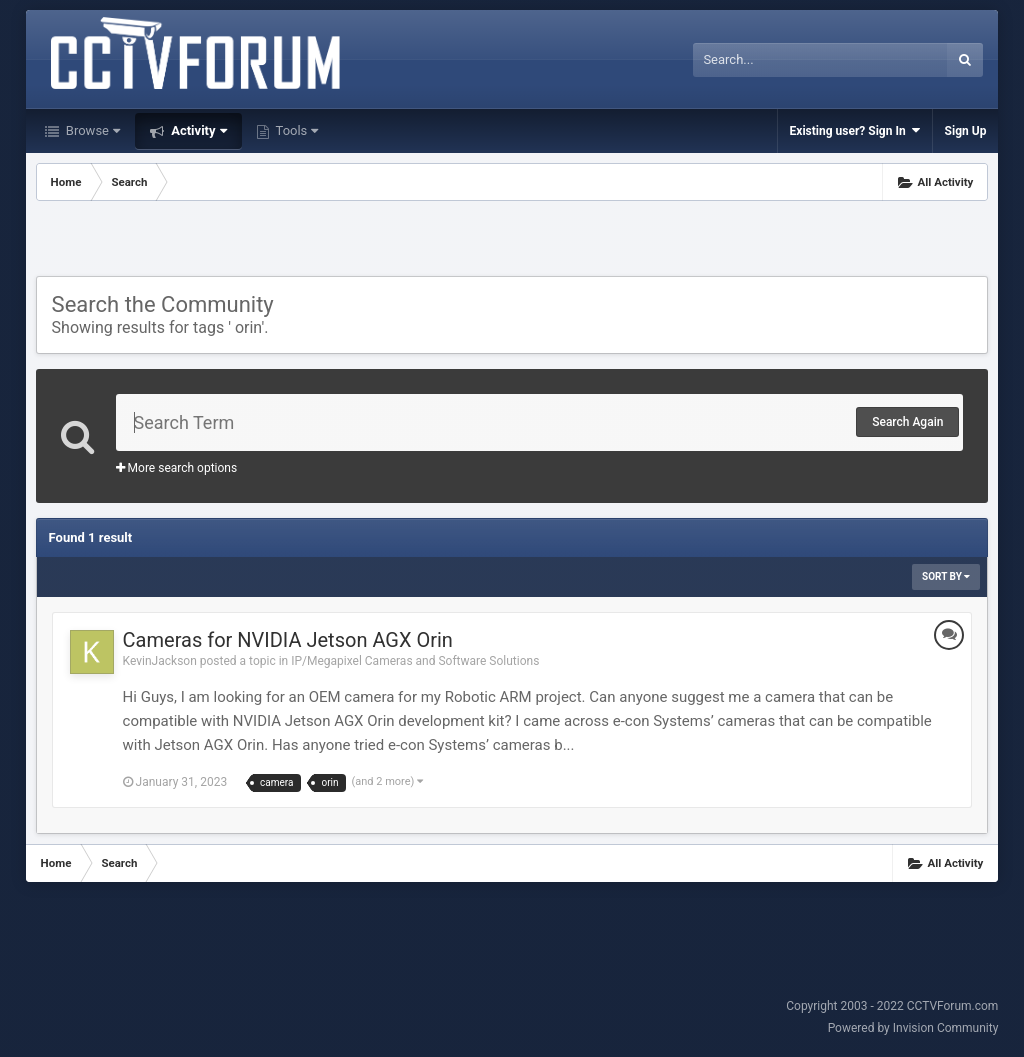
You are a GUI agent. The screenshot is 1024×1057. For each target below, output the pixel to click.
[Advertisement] (512, 241)
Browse (91, 130)
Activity (197, 130)
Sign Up (966, 131)
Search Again (907, 422)
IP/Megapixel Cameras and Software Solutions (415, 661)
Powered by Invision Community (913, 1028)
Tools (296, 130)
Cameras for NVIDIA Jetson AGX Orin (288, 640)
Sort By (946, 576)
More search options (177, 468)
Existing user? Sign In (855, 130)
